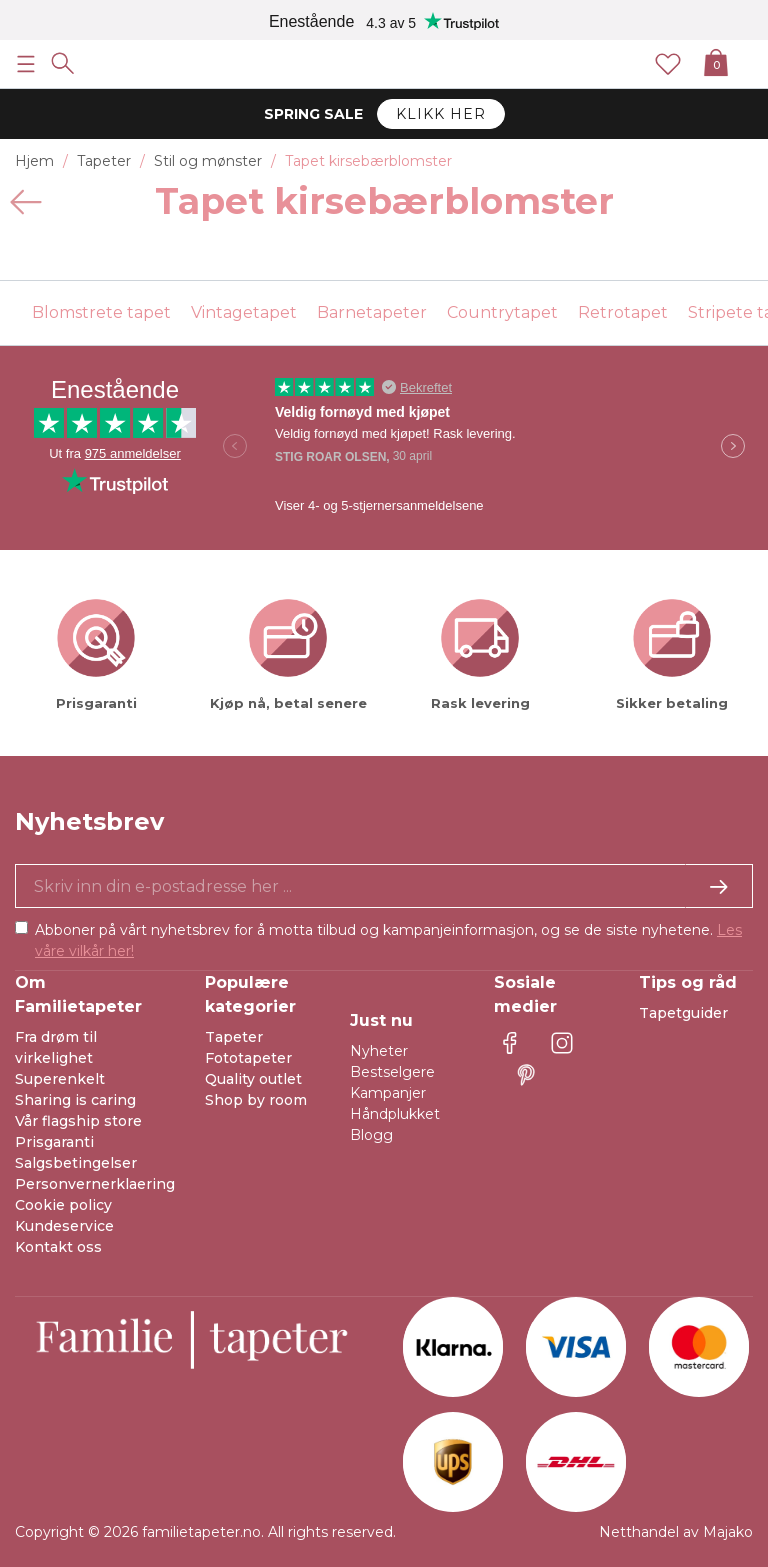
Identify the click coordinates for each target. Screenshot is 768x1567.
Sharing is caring (75, 1100)
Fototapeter (248, 1058)
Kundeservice (64, 1226)
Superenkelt (60, 1079)
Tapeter (234, 1037)
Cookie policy (63, 1205)
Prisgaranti (54, 1142)
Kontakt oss (58, 1247)
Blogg (371, 1135)
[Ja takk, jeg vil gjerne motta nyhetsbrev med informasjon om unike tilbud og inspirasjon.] (384, 886)
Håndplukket (395, 1114)
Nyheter (379, 1051)
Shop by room (256, 1100)
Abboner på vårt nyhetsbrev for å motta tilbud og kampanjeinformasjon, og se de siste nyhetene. (388, 940)
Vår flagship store (78, 1121)
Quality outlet (253, 1079)
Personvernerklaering (95, 1184)
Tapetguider (683, 1013)
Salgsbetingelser (76, 1163)
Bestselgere (392, 1072)
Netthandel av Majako (676, 1532)
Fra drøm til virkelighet (56, 1047)
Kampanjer (388, 1093)
